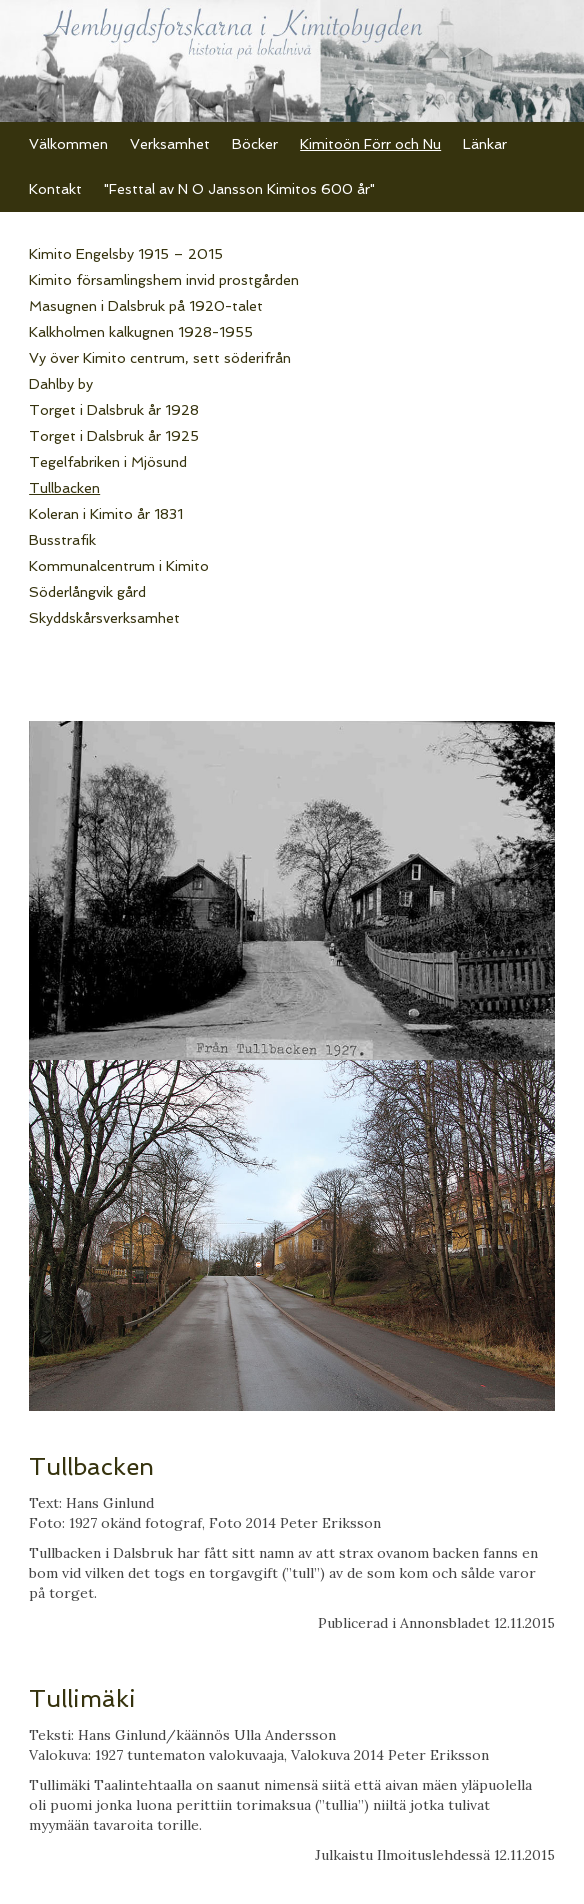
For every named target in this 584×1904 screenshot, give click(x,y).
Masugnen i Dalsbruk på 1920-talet (146, 306)
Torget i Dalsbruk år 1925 (114, 436)
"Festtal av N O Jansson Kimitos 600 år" (239, 189)
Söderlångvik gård (87, 592)
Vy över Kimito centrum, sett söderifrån (160, 358)
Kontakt (55, 189)
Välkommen (68, 144)
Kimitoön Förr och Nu (370, 144)
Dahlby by (61, 384)
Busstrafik (62, 540)
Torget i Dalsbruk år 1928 (114, 410)
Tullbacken (64, 488)
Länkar (485, 144)
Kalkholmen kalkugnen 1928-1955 (141, 332)
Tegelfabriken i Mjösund (108, 462)
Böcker (255, 144)
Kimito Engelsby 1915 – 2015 (126, 254)
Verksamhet (170, 144)
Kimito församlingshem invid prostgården (164, 280)
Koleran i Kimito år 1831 (106, 514)
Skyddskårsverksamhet (104, 618)
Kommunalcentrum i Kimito (119, 566)
